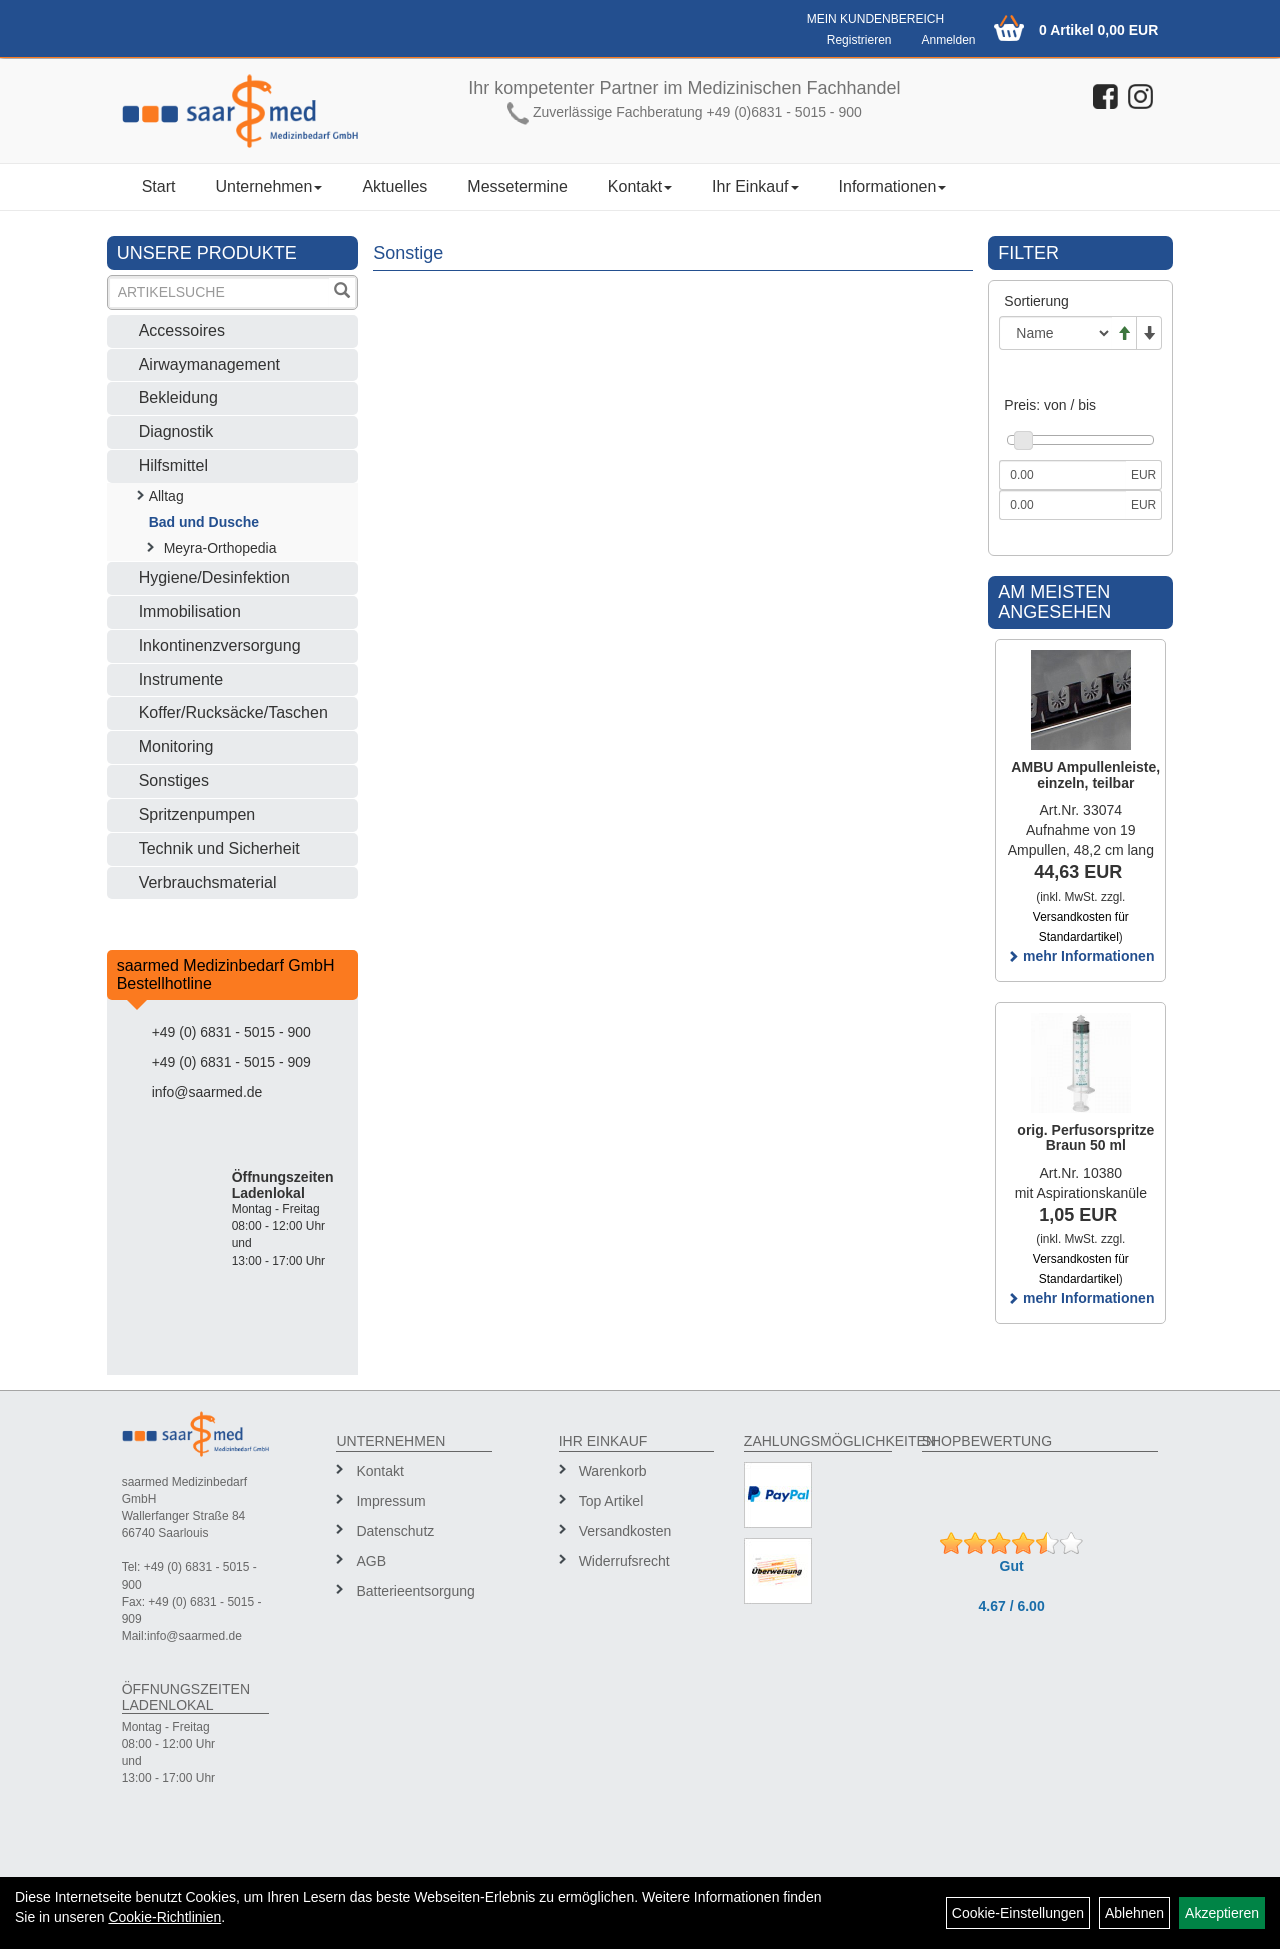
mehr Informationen (1080, 956)
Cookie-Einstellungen (1018, 1913)
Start (159, 186)
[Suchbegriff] (220, 292)
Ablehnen (1134, 1913)
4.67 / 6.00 (1012, 1606)
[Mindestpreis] (1062, 475)
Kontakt (640, 186)
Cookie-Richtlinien (164, 1917)
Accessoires (182, 330)
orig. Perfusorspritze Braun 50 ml (1085, 1137)
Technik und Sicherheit (219, 848)
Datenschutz (395, 1531)
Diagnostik (176, 431)
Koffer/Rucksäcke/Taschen (233, 712)
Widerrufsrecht (624, 1561)
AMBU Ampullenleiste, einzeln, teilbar (1085, 774)
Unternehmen (268, 186)
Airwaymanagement (209, 364)
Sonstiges (174, 780)
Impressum (390, 1501)
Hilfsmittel (173, 465)
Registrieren (859, 40)
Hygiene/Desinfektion (214, 577)
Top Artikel (611, 1501)
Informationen (893, 186)
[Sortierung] (1055, 333)
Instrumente (181, 679)
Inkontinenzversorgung (220, 645)
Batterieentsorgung (415, 1591)
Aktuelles (394, 186)
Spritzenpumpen (197, 814)
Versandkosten (625, 1531)
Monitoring (176, 746)
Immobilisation (190, 611)
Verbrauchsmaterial (208, 882)
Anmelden (948, 40)
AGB (371, 1561)
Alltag (166, 496)
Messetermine (517, 186)
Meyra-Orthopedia (220, 548)
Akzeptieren (1222, 1913)
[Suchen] (342, 292)
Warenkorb (613, 1471)
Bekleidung (178, 397)
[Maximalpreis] (1062, 505)
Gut (1012, 1566)
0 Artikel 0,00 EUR (1098, 30)
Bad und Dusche (204, 522)
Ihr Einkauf (755, 186)
